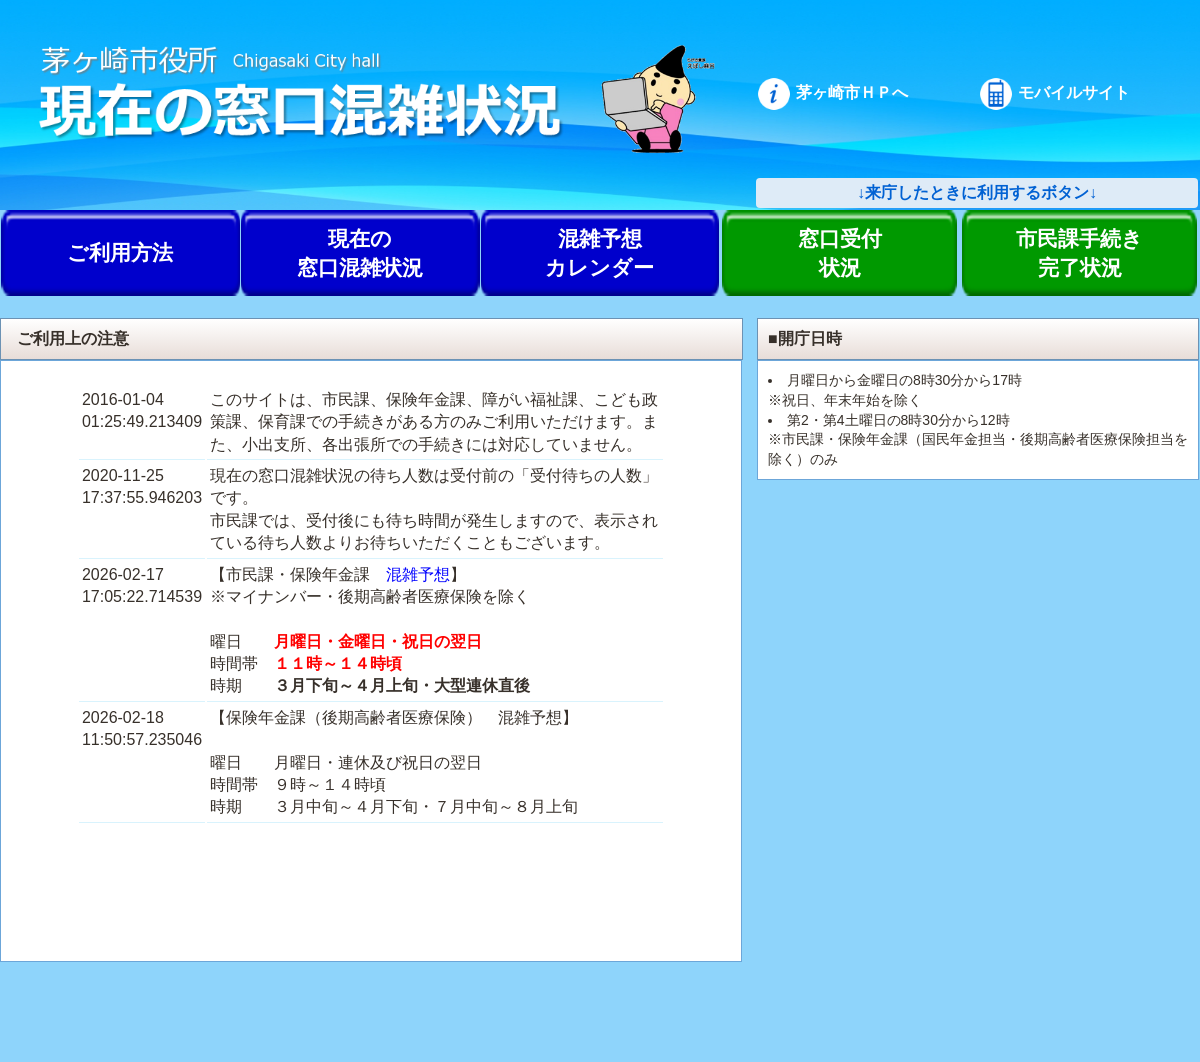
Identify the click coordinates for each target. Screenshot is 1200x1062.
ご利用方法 (120, 252)
